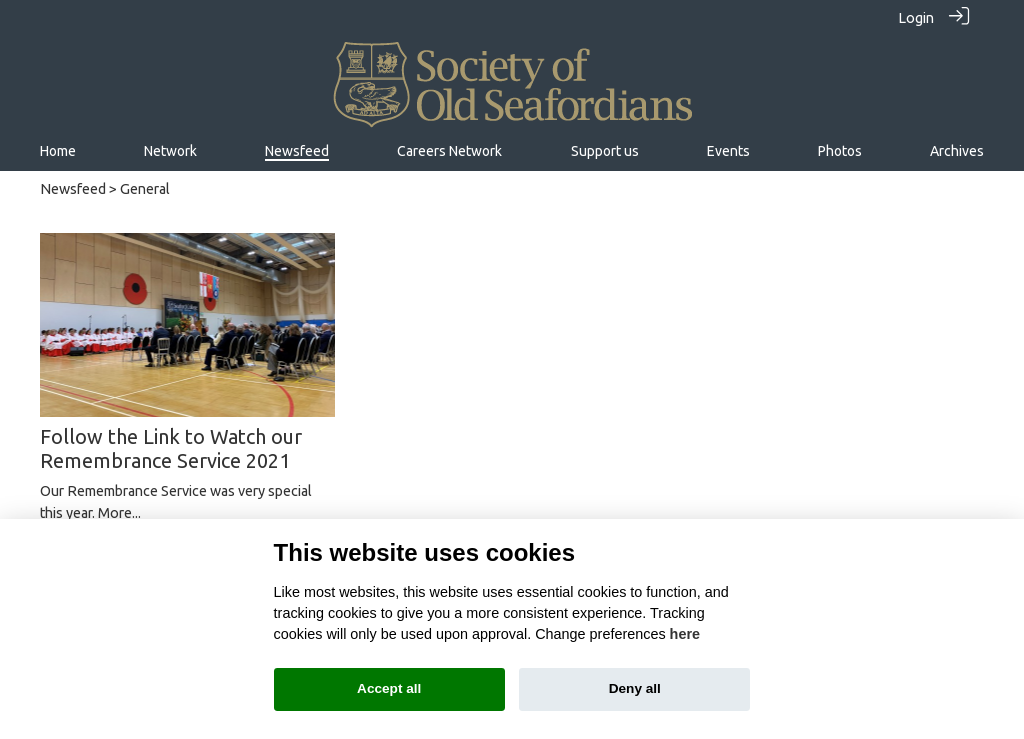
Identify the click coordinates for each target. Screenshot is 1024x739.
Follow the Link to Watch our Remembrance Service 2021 (171, 448)
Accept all (389, 688)
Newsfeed (73, 189)
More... (119, 513)
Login (916, 18)
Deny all (635, 688)
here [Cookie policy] (685, 634)
